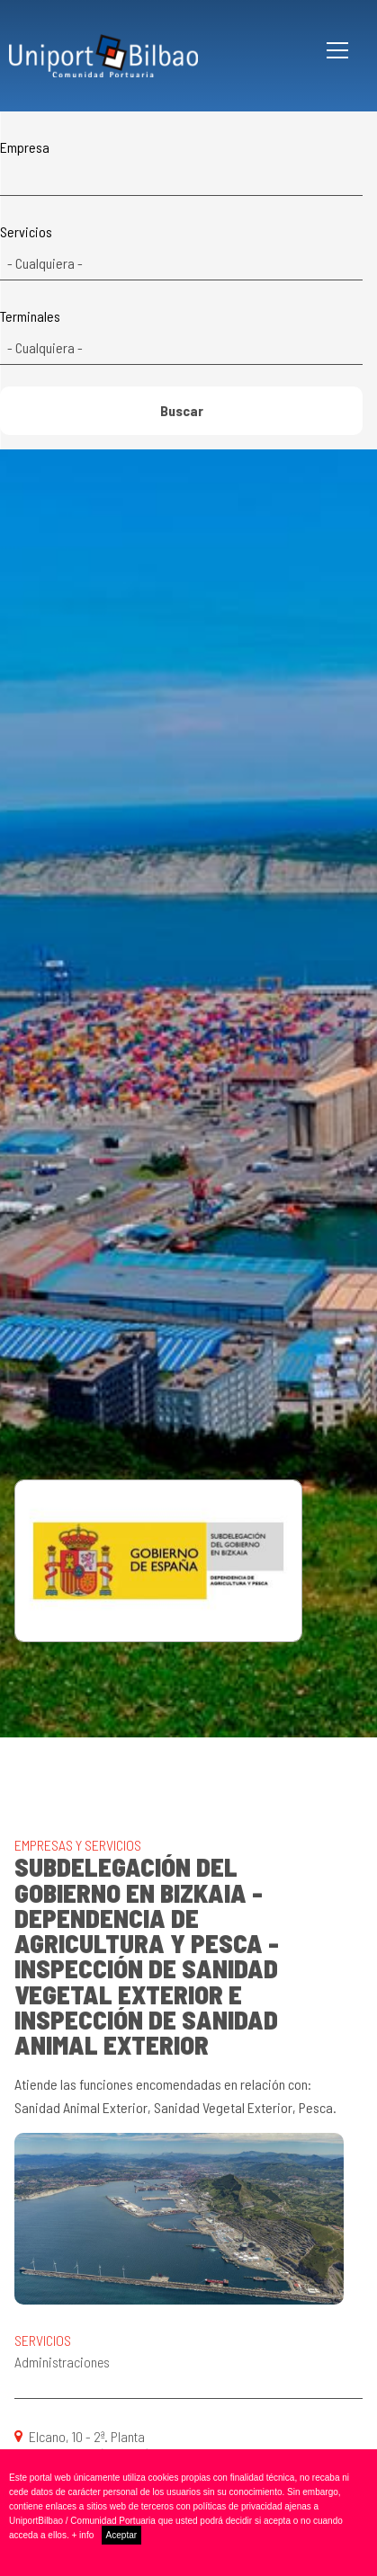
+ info (83, 2535)
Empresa (24, 147)
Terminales (30, 316)
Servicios (26, 232)
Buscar (181, 410)
